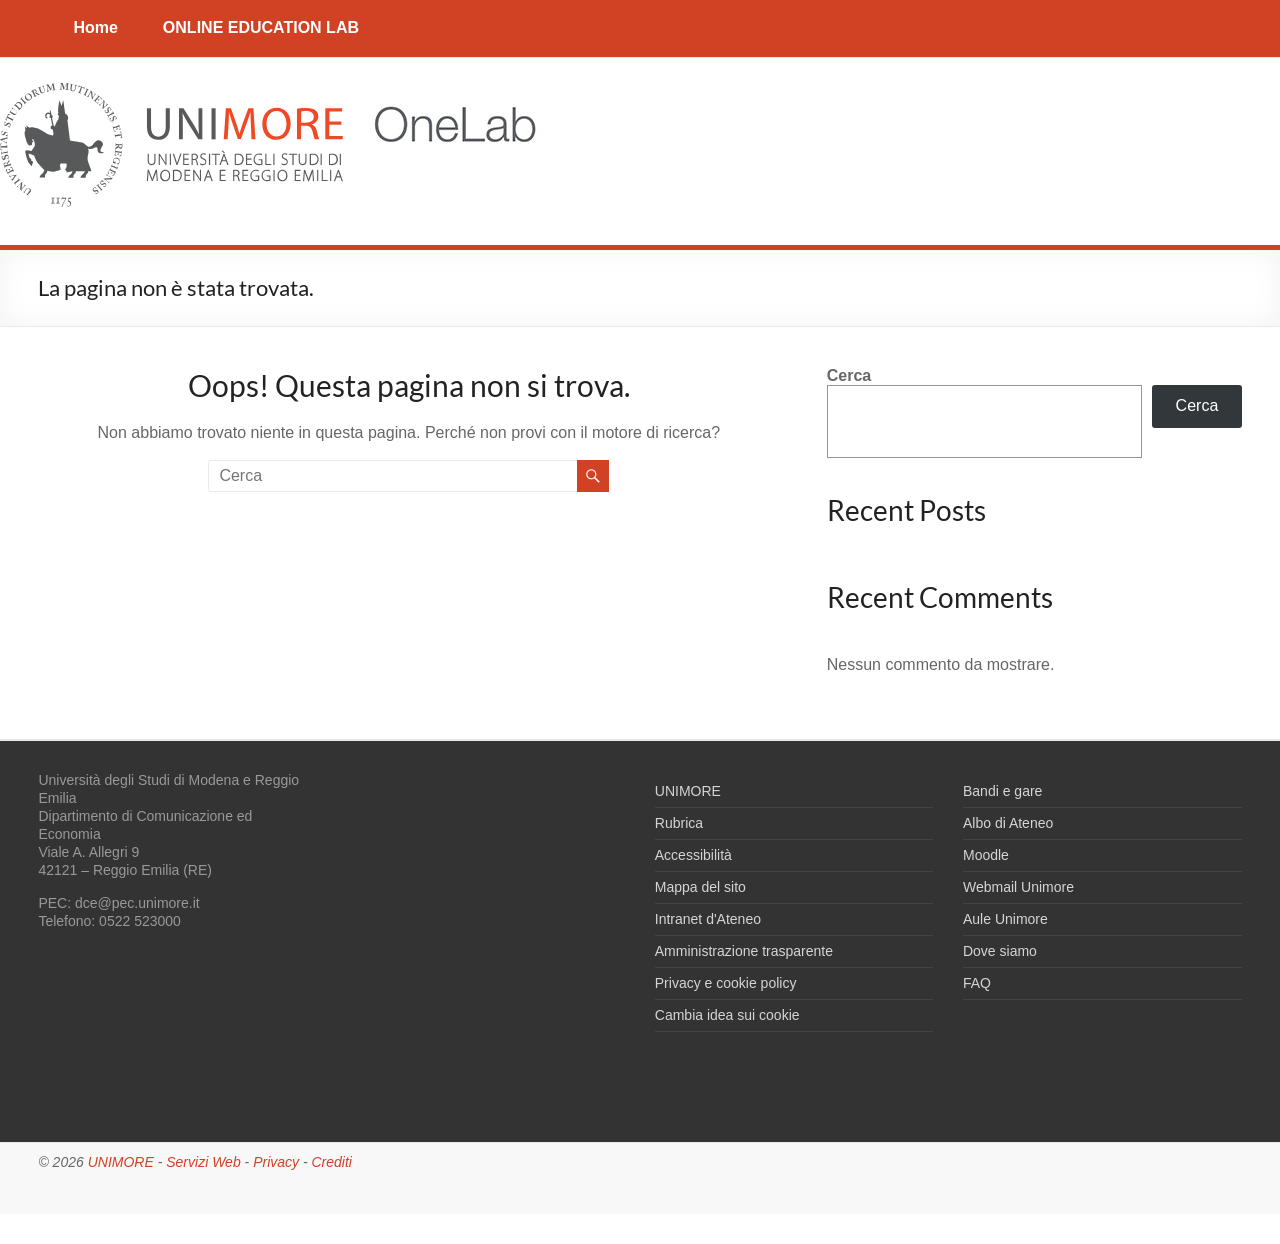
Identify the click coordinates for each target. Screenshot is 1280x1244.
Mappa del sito (700, 887)
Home (95, 27)
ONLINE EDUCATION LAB (261, 27)
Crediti (331, 1162)
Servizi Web (203, 1162)
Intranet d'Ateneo (708, 919)
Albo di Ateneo (1008, 823)
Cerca (849, 375)
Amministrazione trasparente (744, 951)
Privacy (276, 1162)
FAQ (977, 983)
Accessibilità (693, 855)
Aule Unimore (1005, 919)
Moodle (986, 855)
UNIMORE (688, 791)
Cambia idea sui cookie (727, 1015)
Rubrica (679, 823)
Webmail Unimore (1018, 887)
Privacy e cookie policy (726, 983)
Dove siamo (1000, 951)
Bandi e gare (1002, 791)
